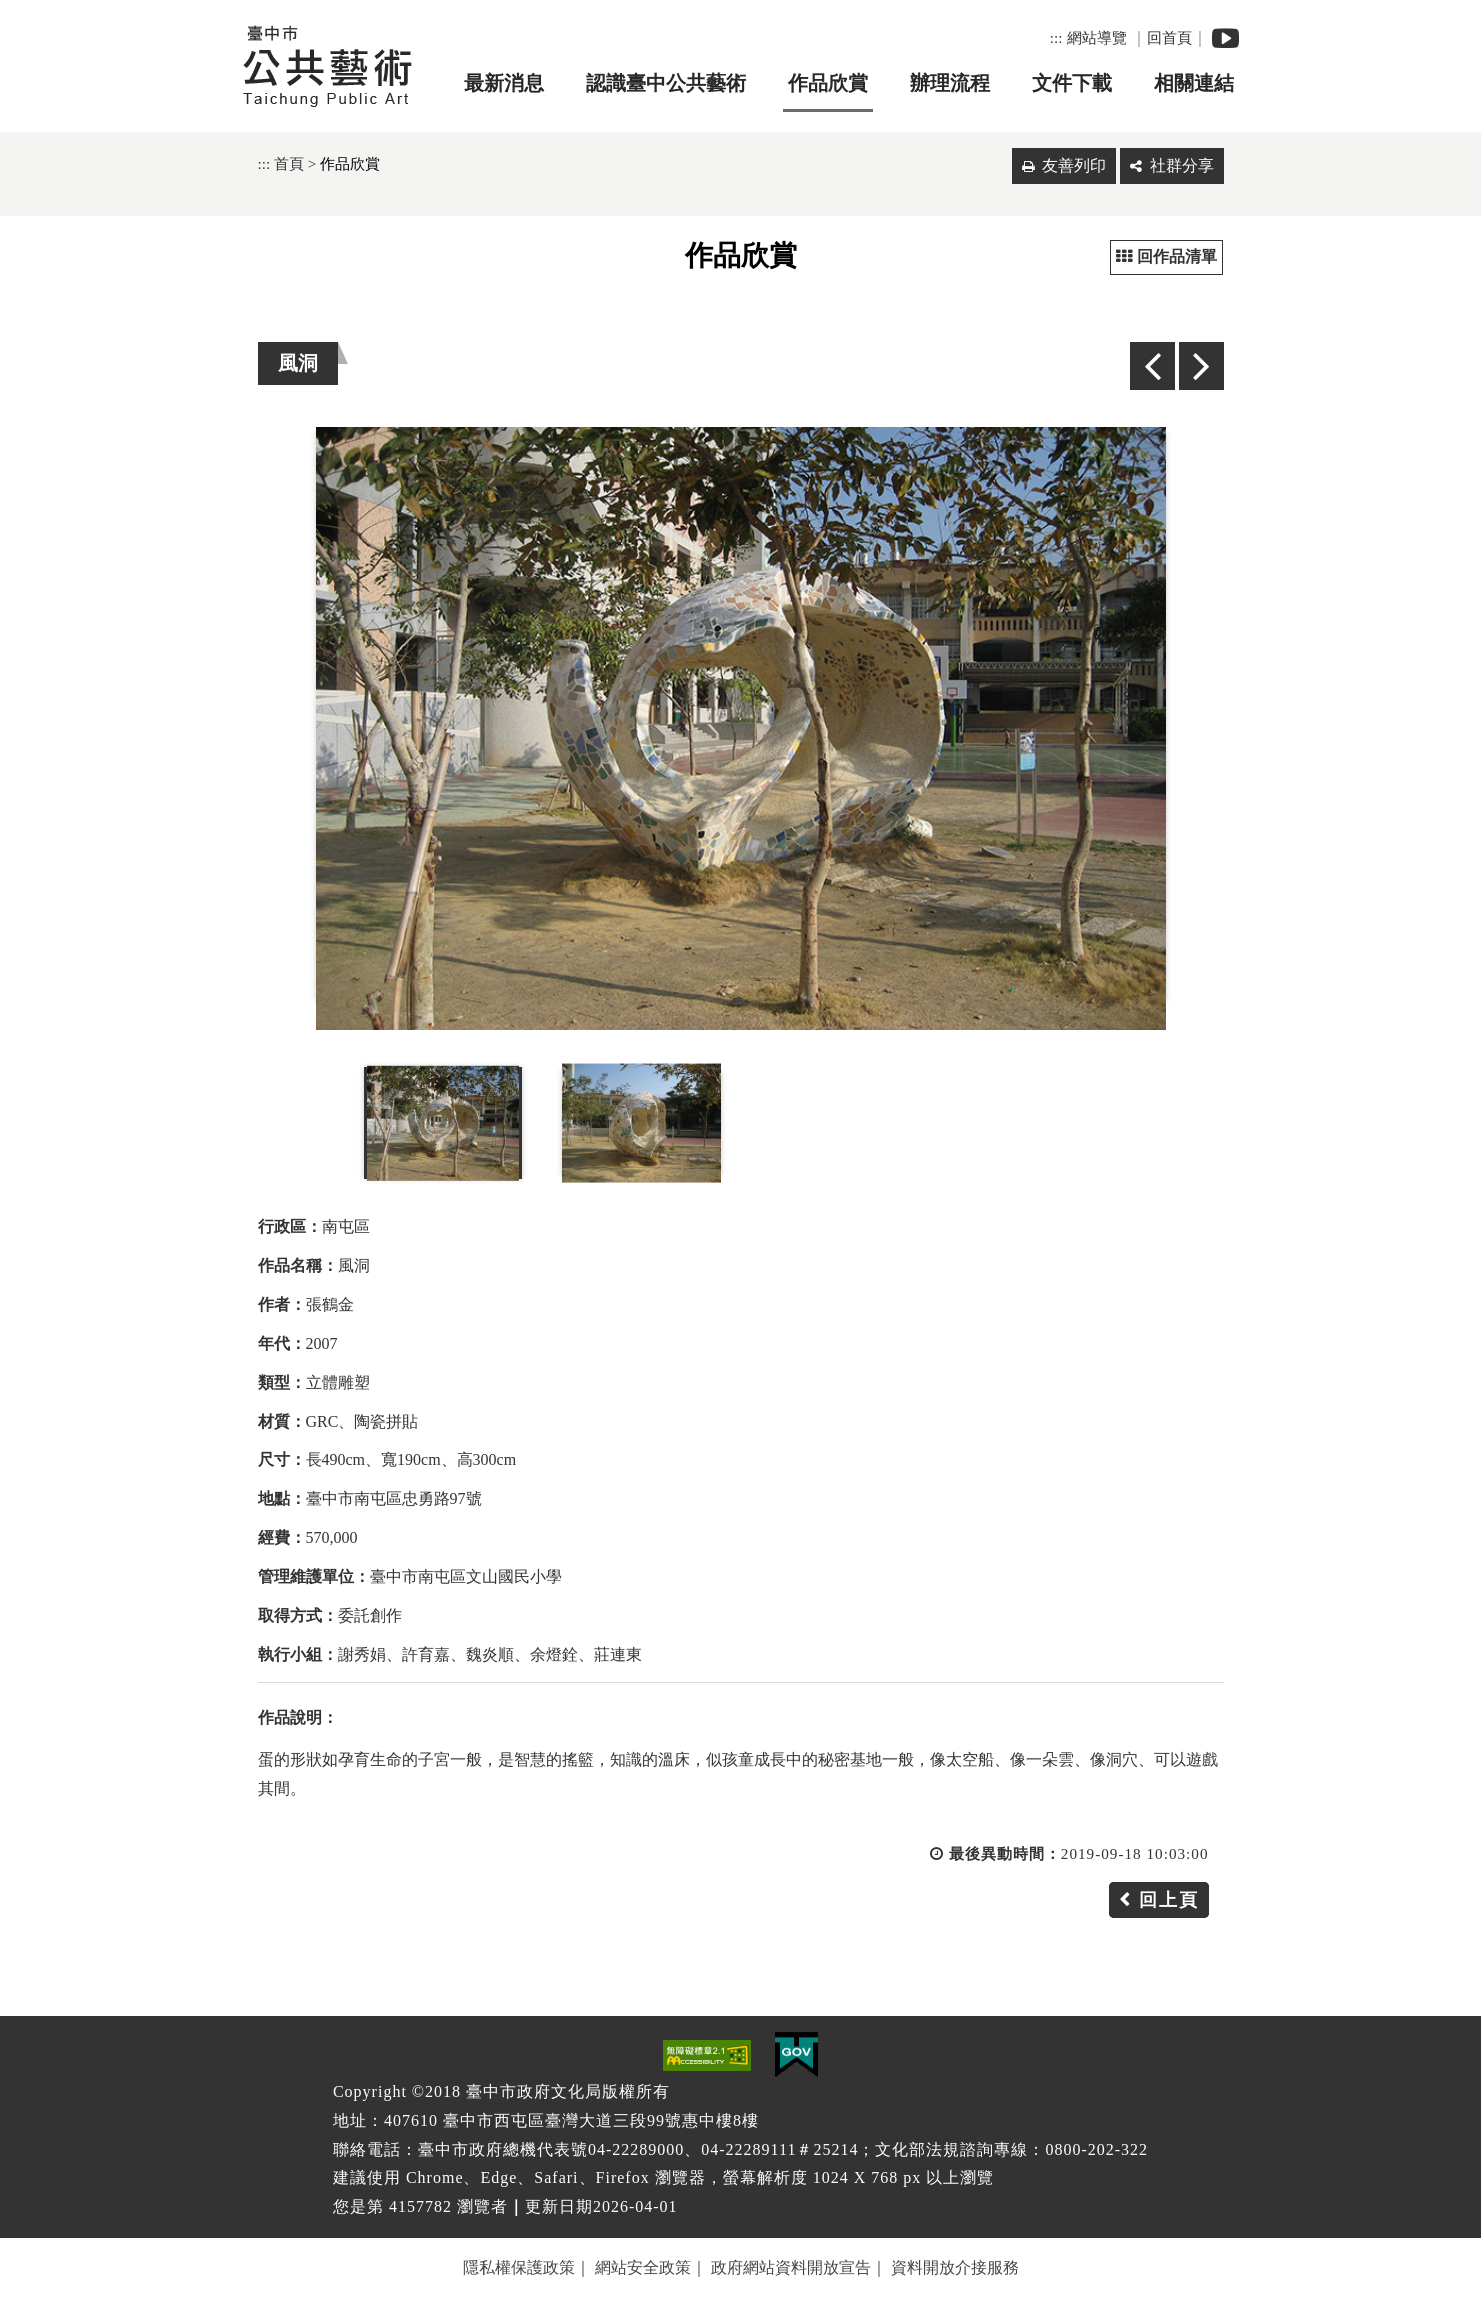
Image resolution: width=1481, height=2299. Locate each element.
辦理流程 (950, 83)
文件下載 (1072, 83)
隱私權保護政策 (519, 2267)
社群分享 (1182, 165)
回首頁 (1169, 37)
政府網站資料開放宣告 (791, 2267)
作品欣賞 (828, 83)
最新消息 (504, 83)
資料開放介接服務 (955, 2267)
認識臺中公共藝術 (666, 83)
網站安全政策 (643, 2267)
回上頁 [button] (1169, 1900)
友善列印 (1074, 165)
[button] (740, 2002)
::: (1056, 37)
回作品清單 (1166, 256)
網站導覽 (1097, 37)
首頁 (289, 163)
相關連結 (1194, 83)
